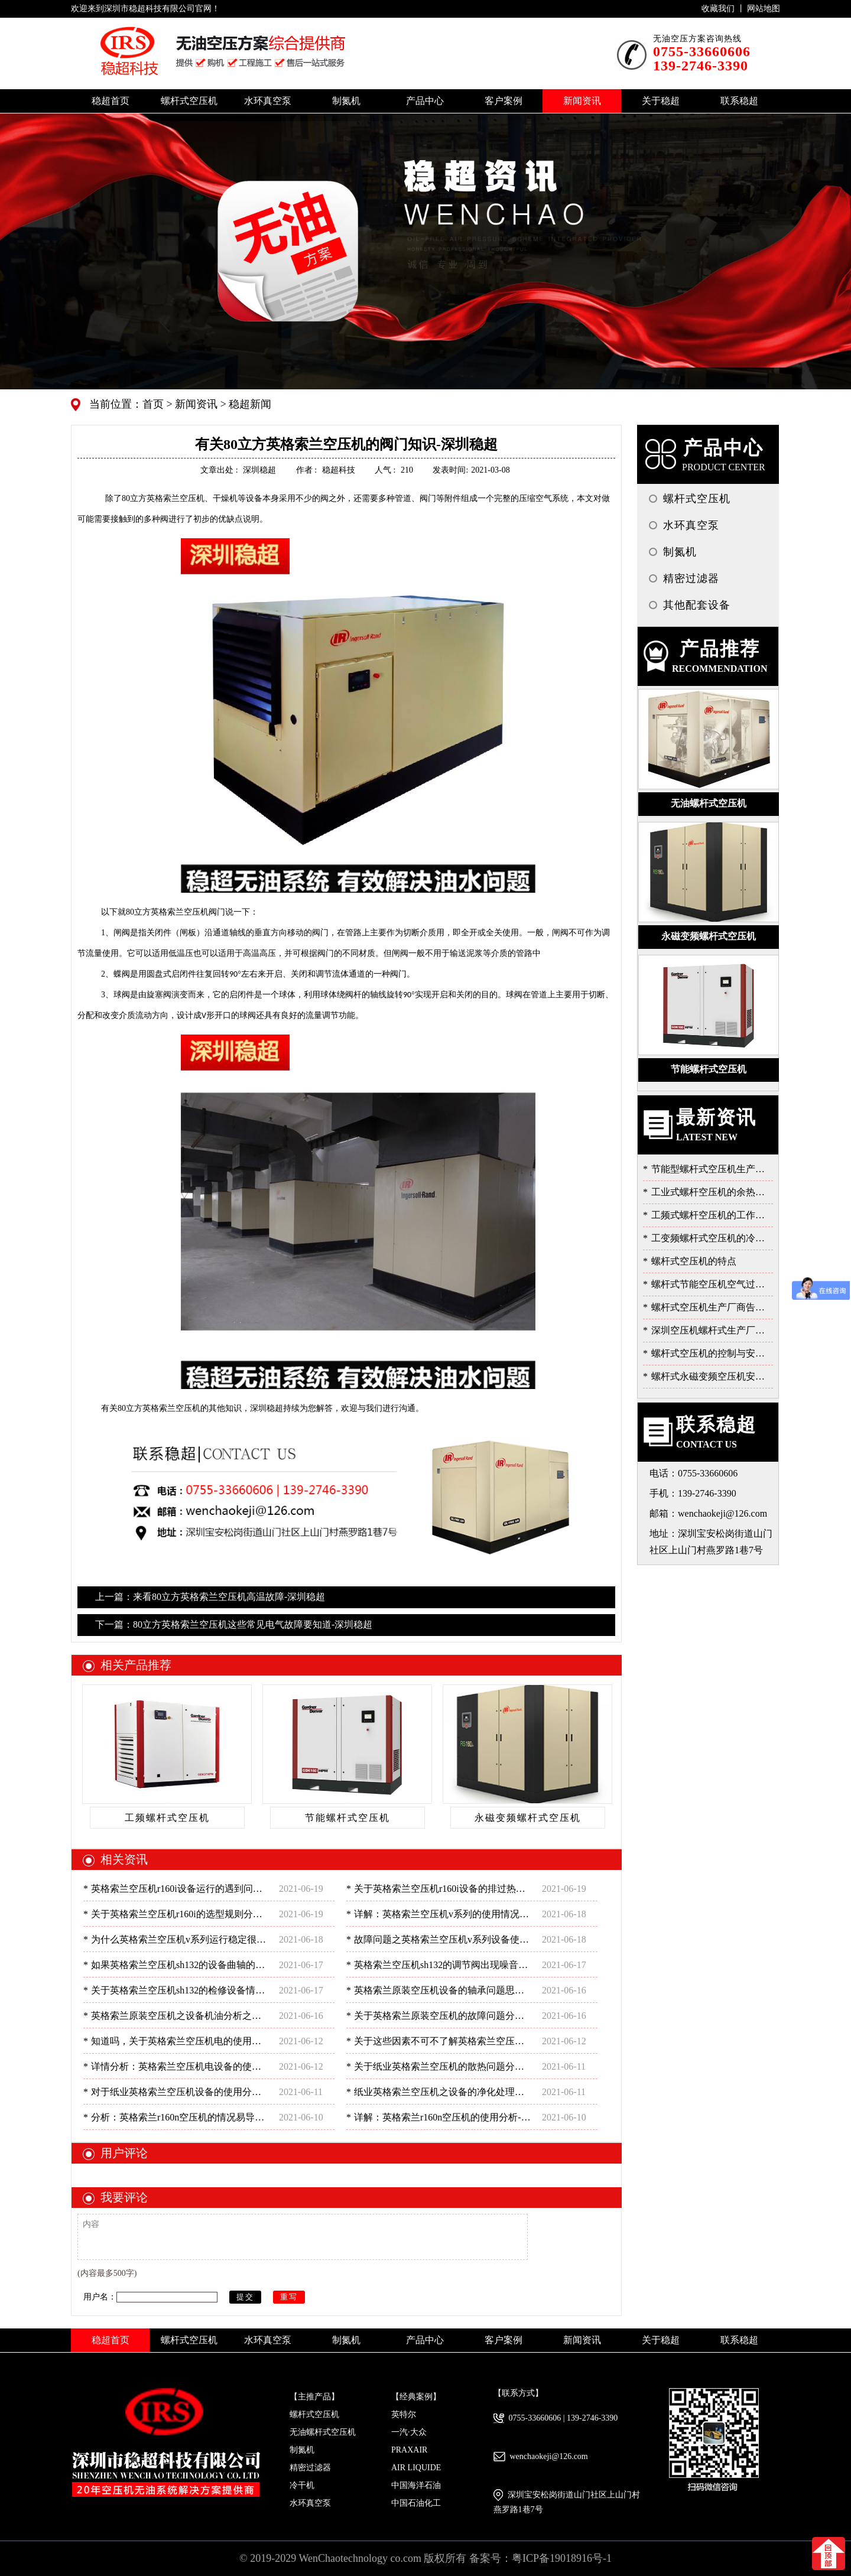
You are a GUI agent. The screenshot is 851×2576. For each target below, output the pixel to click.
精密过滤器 (310, 2467)
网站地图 (763, 8)
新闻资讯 (195, 404)
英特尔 (403, 2414)
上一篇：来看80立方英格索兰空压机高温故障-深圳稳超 (210, 1597)
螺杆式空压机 (314, 2414)
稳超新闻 (249, 404)
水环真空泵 (310, 2503)
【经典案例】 (416, 2396)
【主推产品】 (314, 2396)
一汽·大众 (409, 2432)
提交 (245, 2296)
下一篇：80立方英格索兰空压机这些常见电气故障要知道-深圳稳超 (233, 1624)
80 (163, 498)
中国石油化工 (416, 2503)
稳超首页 (110, 101)
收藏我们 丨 (724, 8)
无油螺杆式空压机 (323, 2432)
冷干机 (302, 2485)
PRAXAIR (409, 2449)
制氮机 (302, 2449)
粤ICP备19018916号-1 (562, 2558)
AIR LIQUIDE (416, 2467)
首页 (154, 404)
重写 (289, 2296)
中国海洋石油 (416, 2485)
